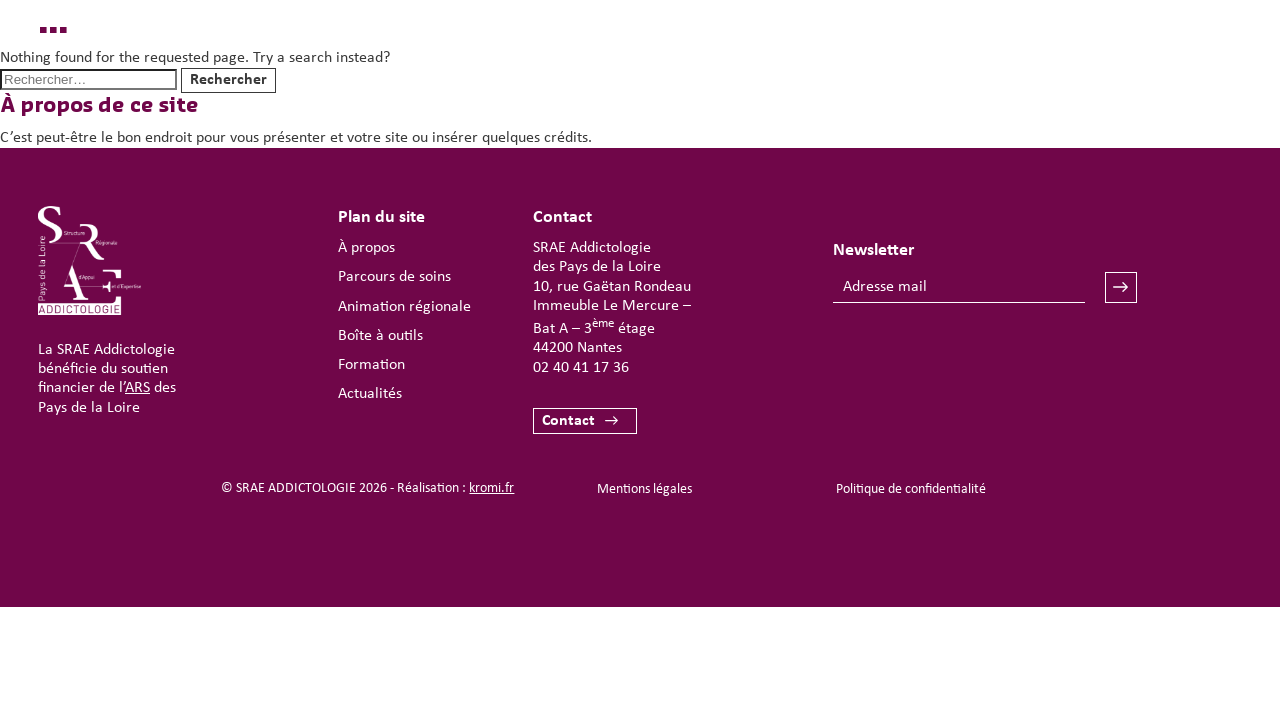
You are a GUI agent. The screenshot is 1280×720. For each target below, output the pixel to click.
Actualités (370, 394)
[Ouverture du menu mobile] (1176, 76)
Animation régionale (404, 307)
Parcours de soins (394, 277)
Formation (371, 365)
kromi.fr (491, 488)
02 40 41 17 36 (581, 368)
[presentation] (985, 362)
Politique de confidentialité (911, 489)
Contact (568, 421)
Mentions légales (644, 489)
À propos (366, 248)
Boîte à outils (380, 336)
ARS (137, 388)
